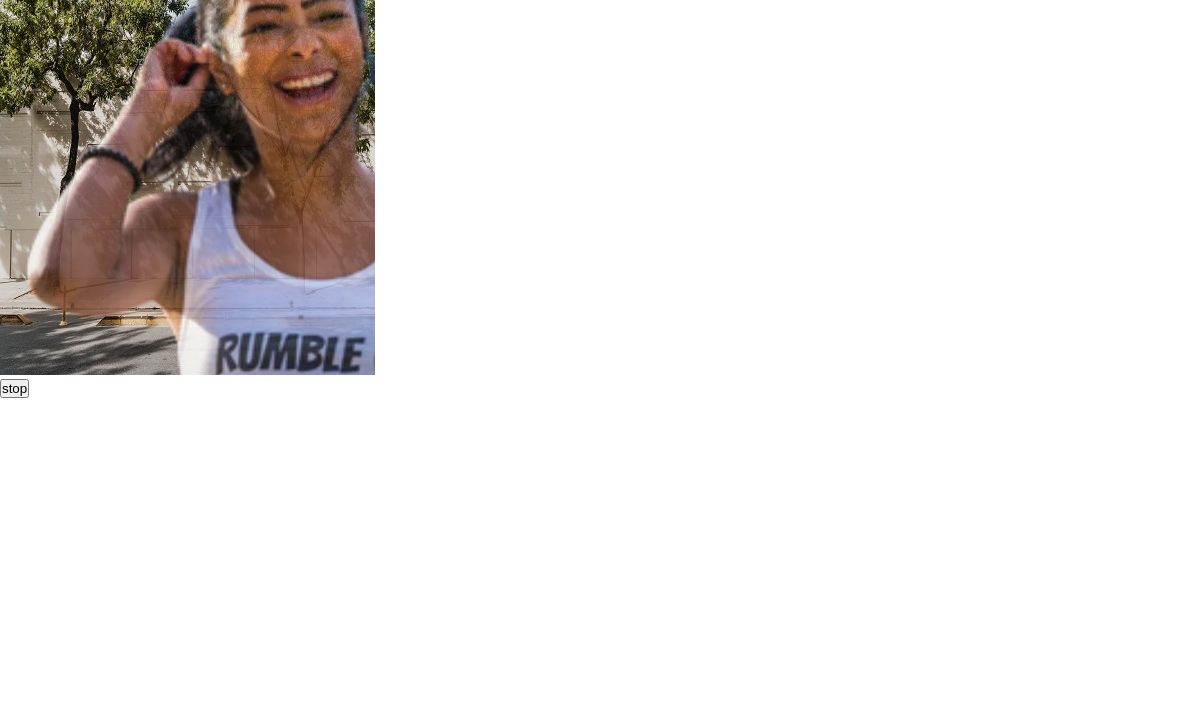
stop (14, 388)
